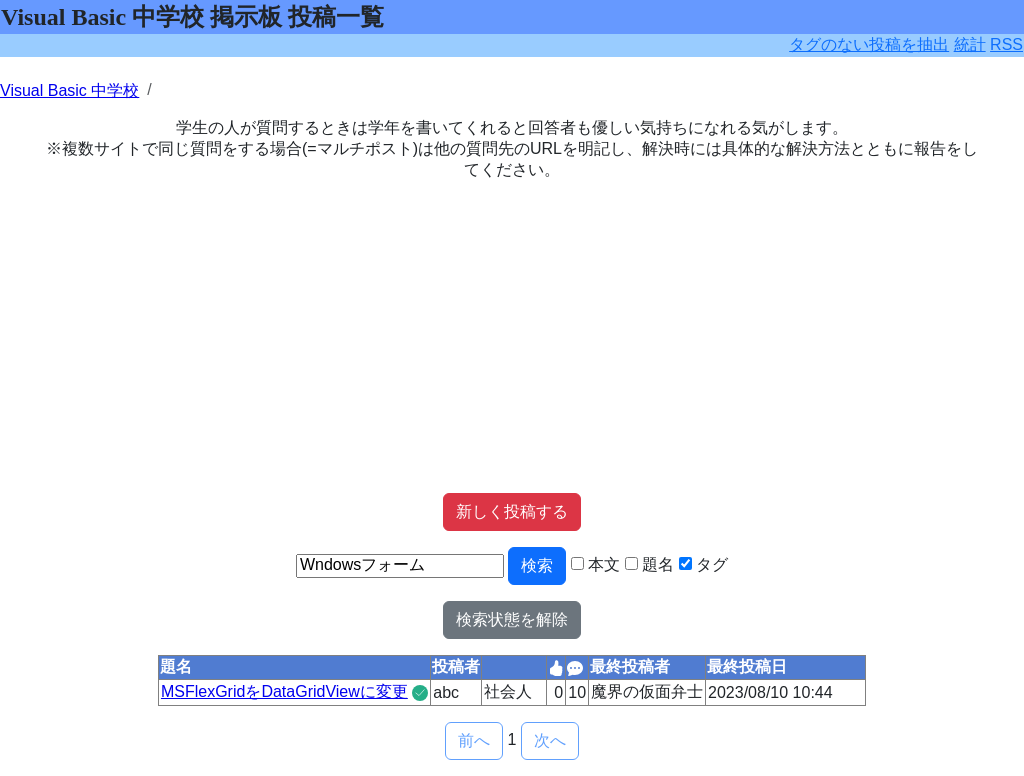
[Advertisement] (512, 337)
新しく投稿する (512, 511)
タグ (712, 564)
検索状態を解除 (512, 619)
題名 (658, 564)
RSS (1006, 44)
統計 (970, 44)
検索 (537, 565)
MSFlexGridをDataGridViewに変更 (284, 691)
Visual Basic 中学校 (69, 90)
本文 (604, 564)
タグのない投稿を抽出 (869, 44)
